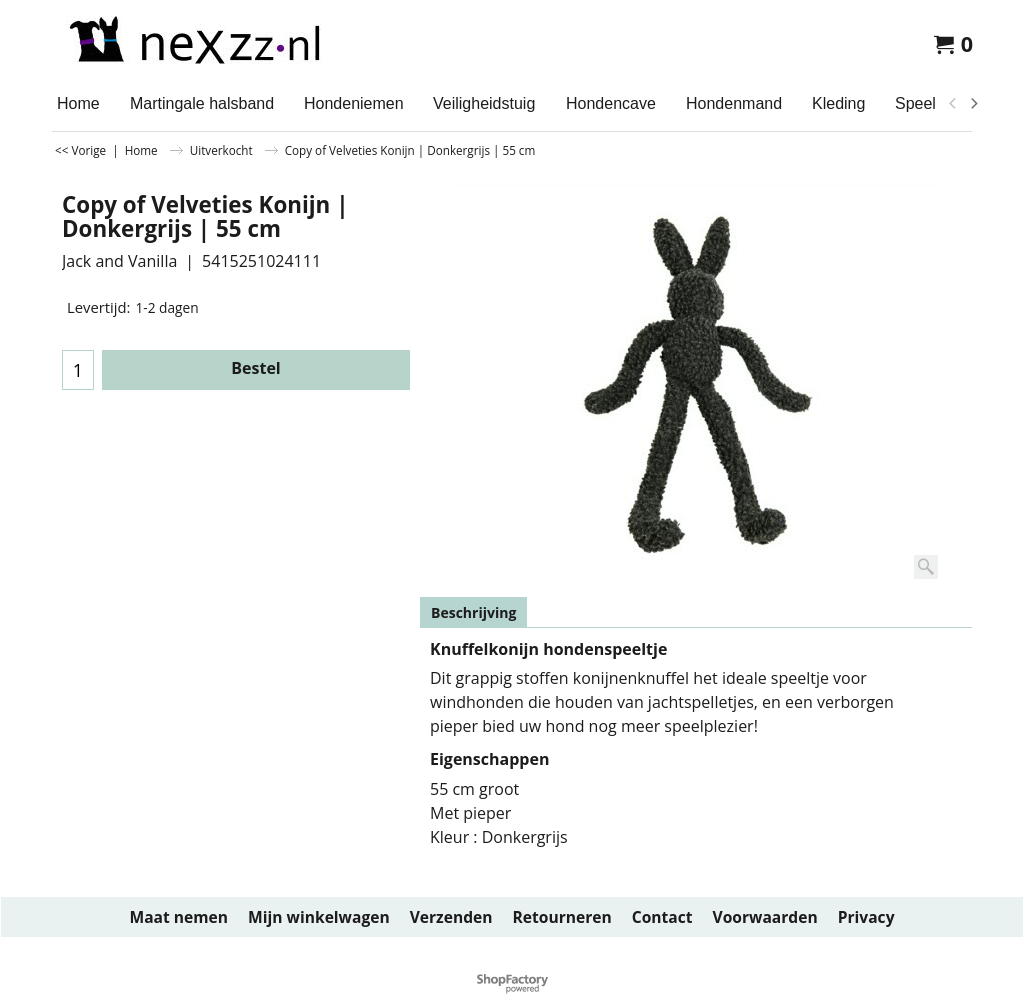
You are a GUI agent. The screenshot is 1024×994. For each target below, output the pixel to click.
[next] (973, 104)
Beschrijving (473, 612)
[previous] (953, 104)
